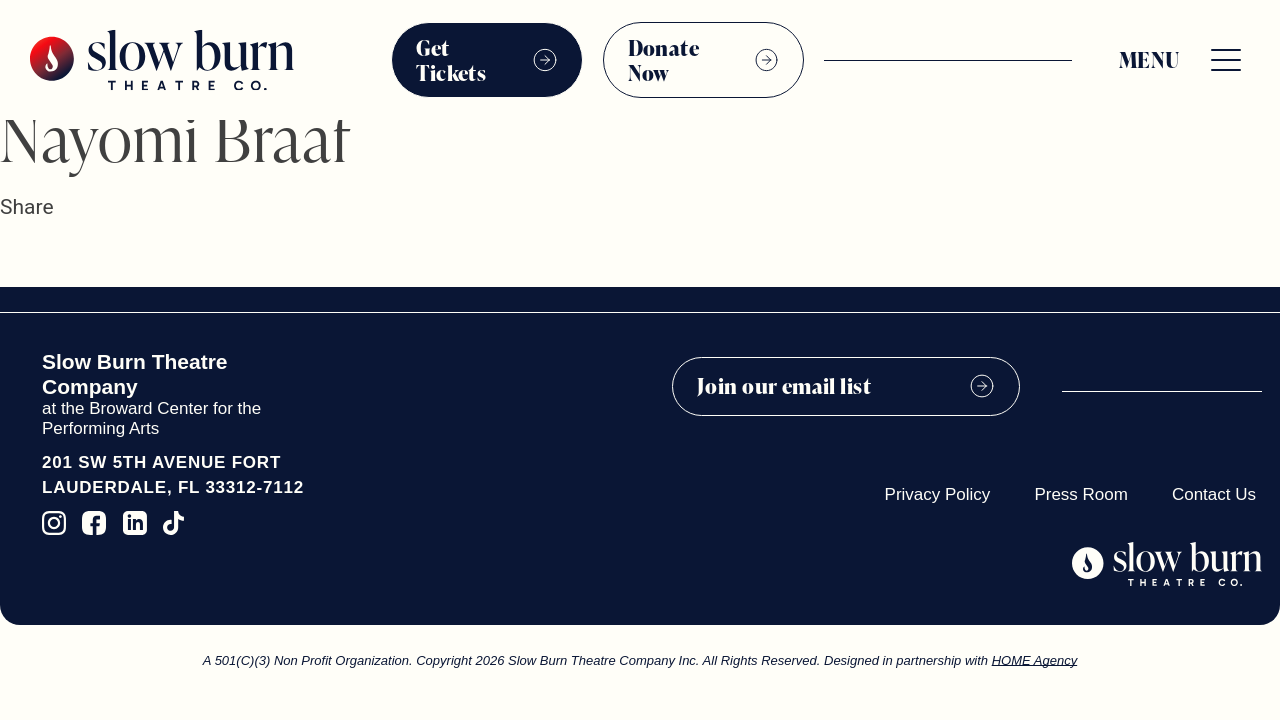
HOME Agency (1035, 660)
